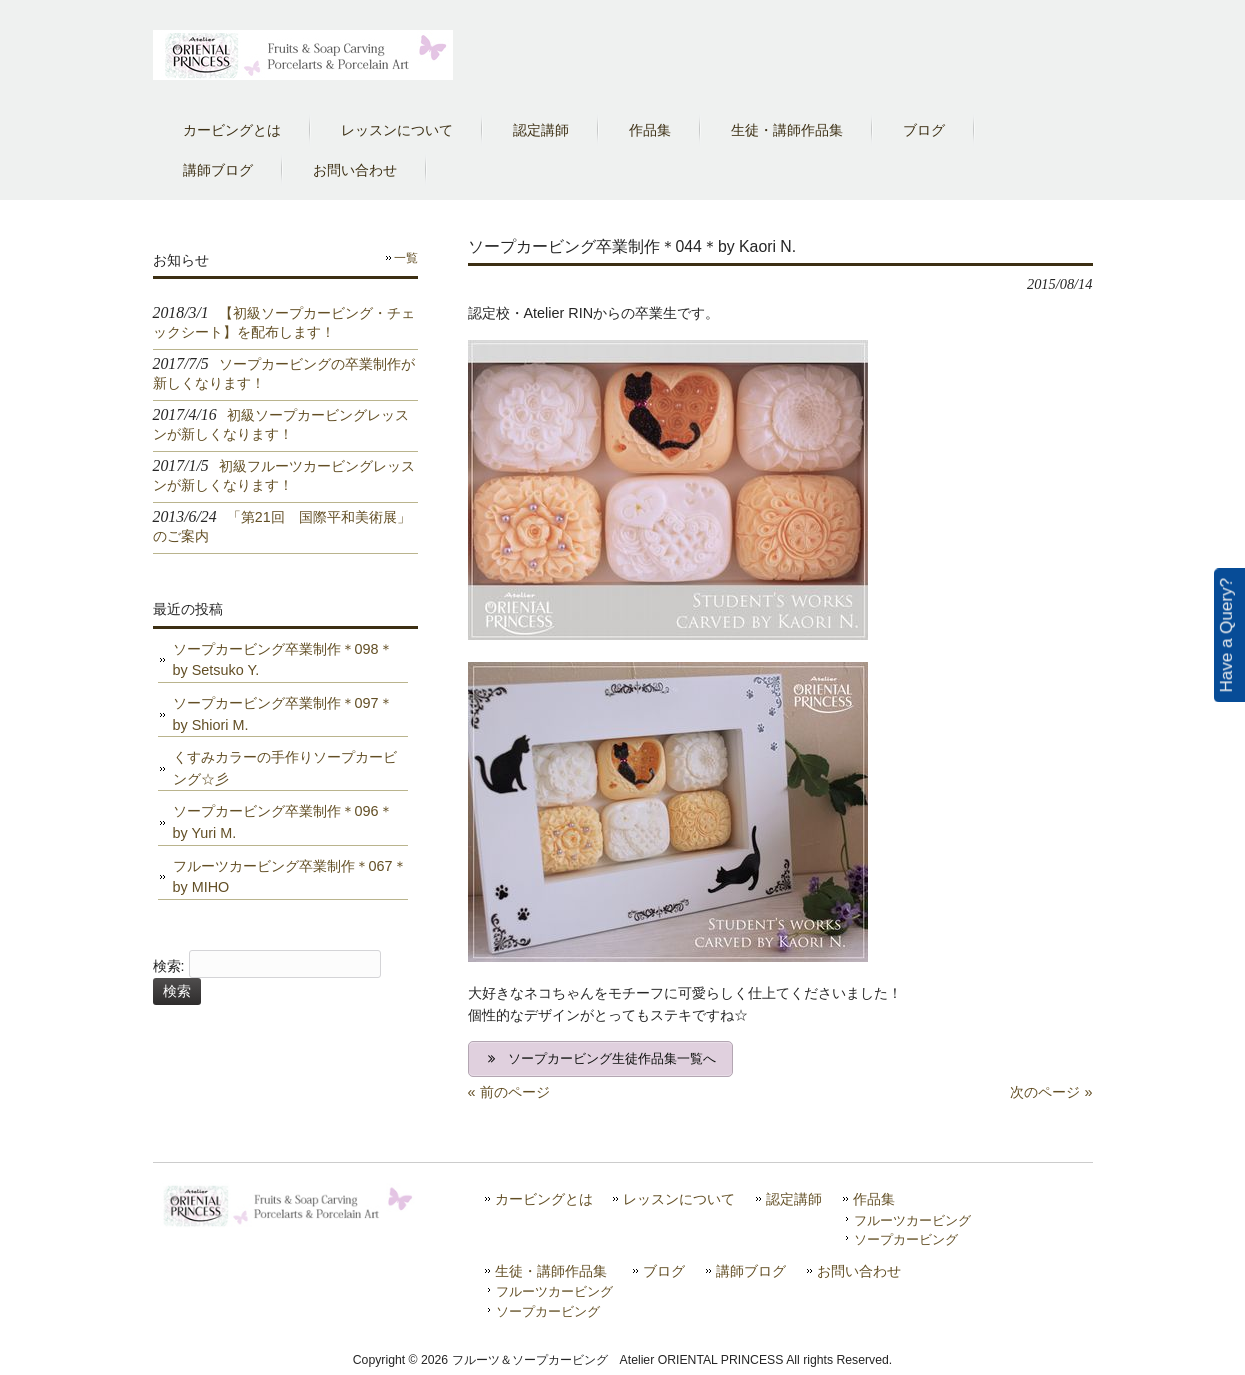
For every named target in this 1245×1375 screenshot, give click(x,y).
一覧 (406, 258)
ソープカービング (906, 1239)
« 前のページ (509, 1092)
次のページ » (1051, 1092)
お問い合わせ (859, 1271)
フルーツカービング (912, 1220)
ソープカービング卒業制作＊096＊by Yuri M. (283, 822)
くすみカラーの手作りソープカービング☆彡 (285, 768)
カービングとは (544, 1199)
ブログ (664, 1271)
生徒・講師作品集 (551, 1271)
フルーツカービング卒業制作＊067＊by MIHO (290, 877)
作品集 (874, 1199)
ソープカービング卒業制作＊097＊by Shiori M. (283, 714)
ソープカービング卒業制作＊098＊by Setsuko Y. (283, 660)
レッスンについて (679, 1199)
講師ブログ (751, 1271)
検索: (169, 966)
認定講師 (794, 1199)
